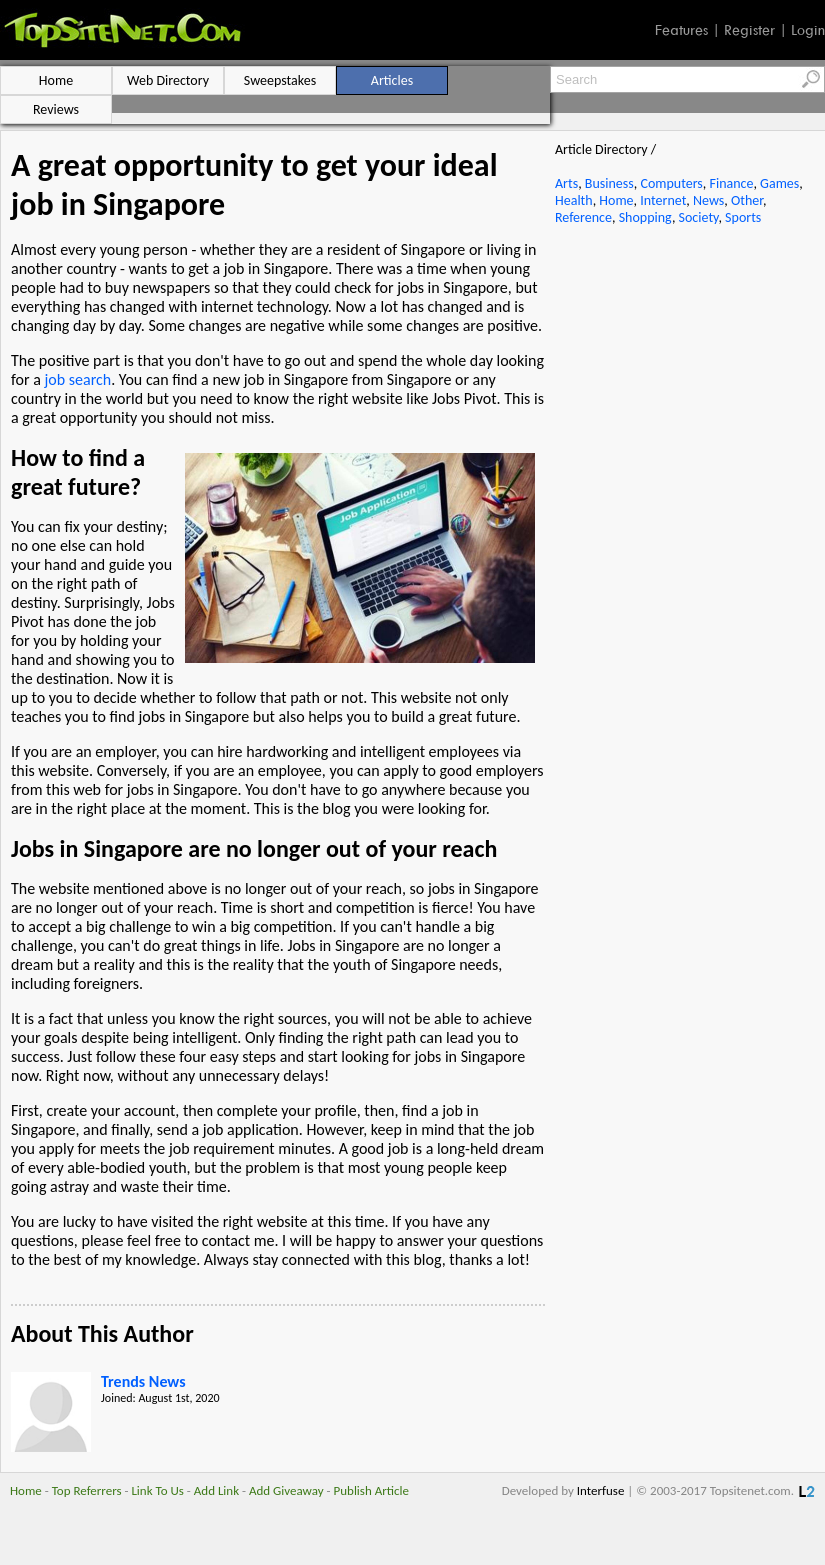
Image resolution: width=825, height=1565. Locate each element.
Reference (583, 217)
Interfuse (601, 1490)
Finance (731, 183)
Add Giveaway (286, 1490)
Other (747, 200)
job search (77, 379)
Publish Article (371, 1490)
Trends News (143, 1381)
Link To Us (157, 1490)
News (708, 200)
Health (574, 200)
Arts (566, 183)
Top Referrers (87, 1490)
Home (616, 200)
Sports (743, 217)
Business (609, 183)
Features (681, 30)
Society (699, 217)
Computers (671, 183)
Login (808, 30)
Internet (663, 200)
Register (749, 30)
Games (779, 183)
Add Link (216, 1490)
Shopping (645, 217)
